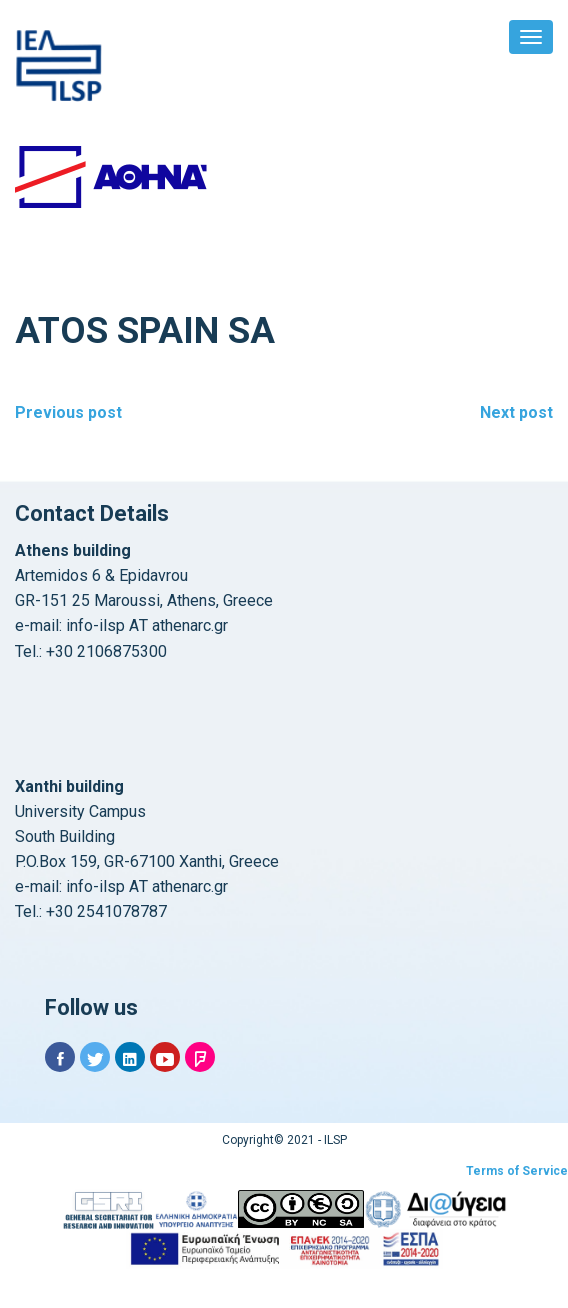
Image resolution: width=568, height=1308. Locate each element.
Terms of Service (517, 1171)
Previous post (68, 412)
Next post (516, 412)
